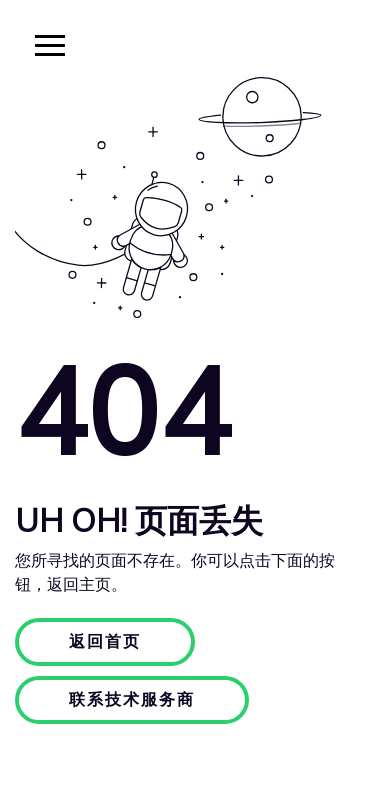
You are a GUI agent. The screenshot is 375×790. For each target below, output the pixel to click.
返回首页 (105, 642)
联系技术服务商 (132, 700)
